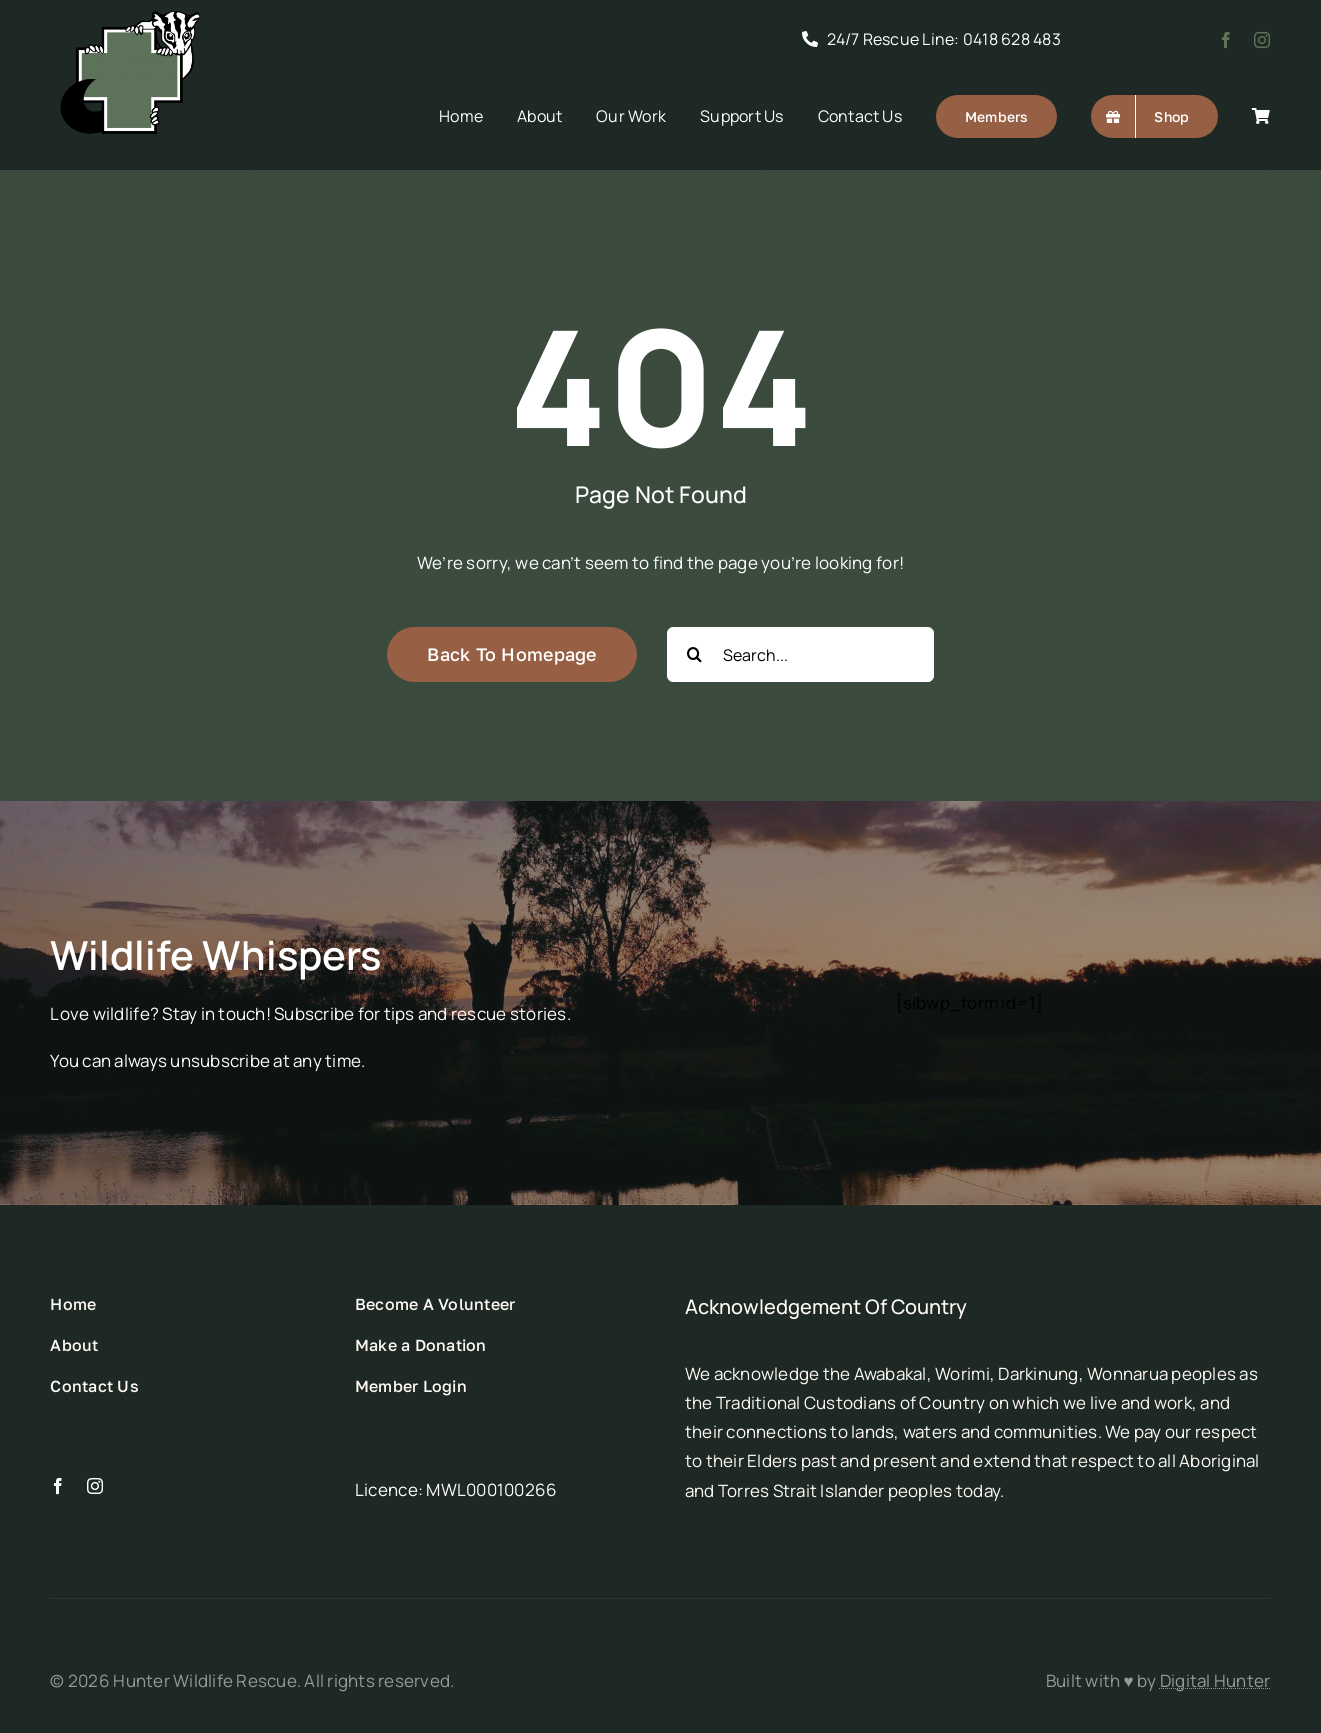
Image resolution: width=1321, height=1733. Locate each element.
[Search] (694, 654)
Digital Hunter (1215, 1680)
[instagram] (1262, 40)
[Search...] (800, 654)
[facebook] (1226, 40)
